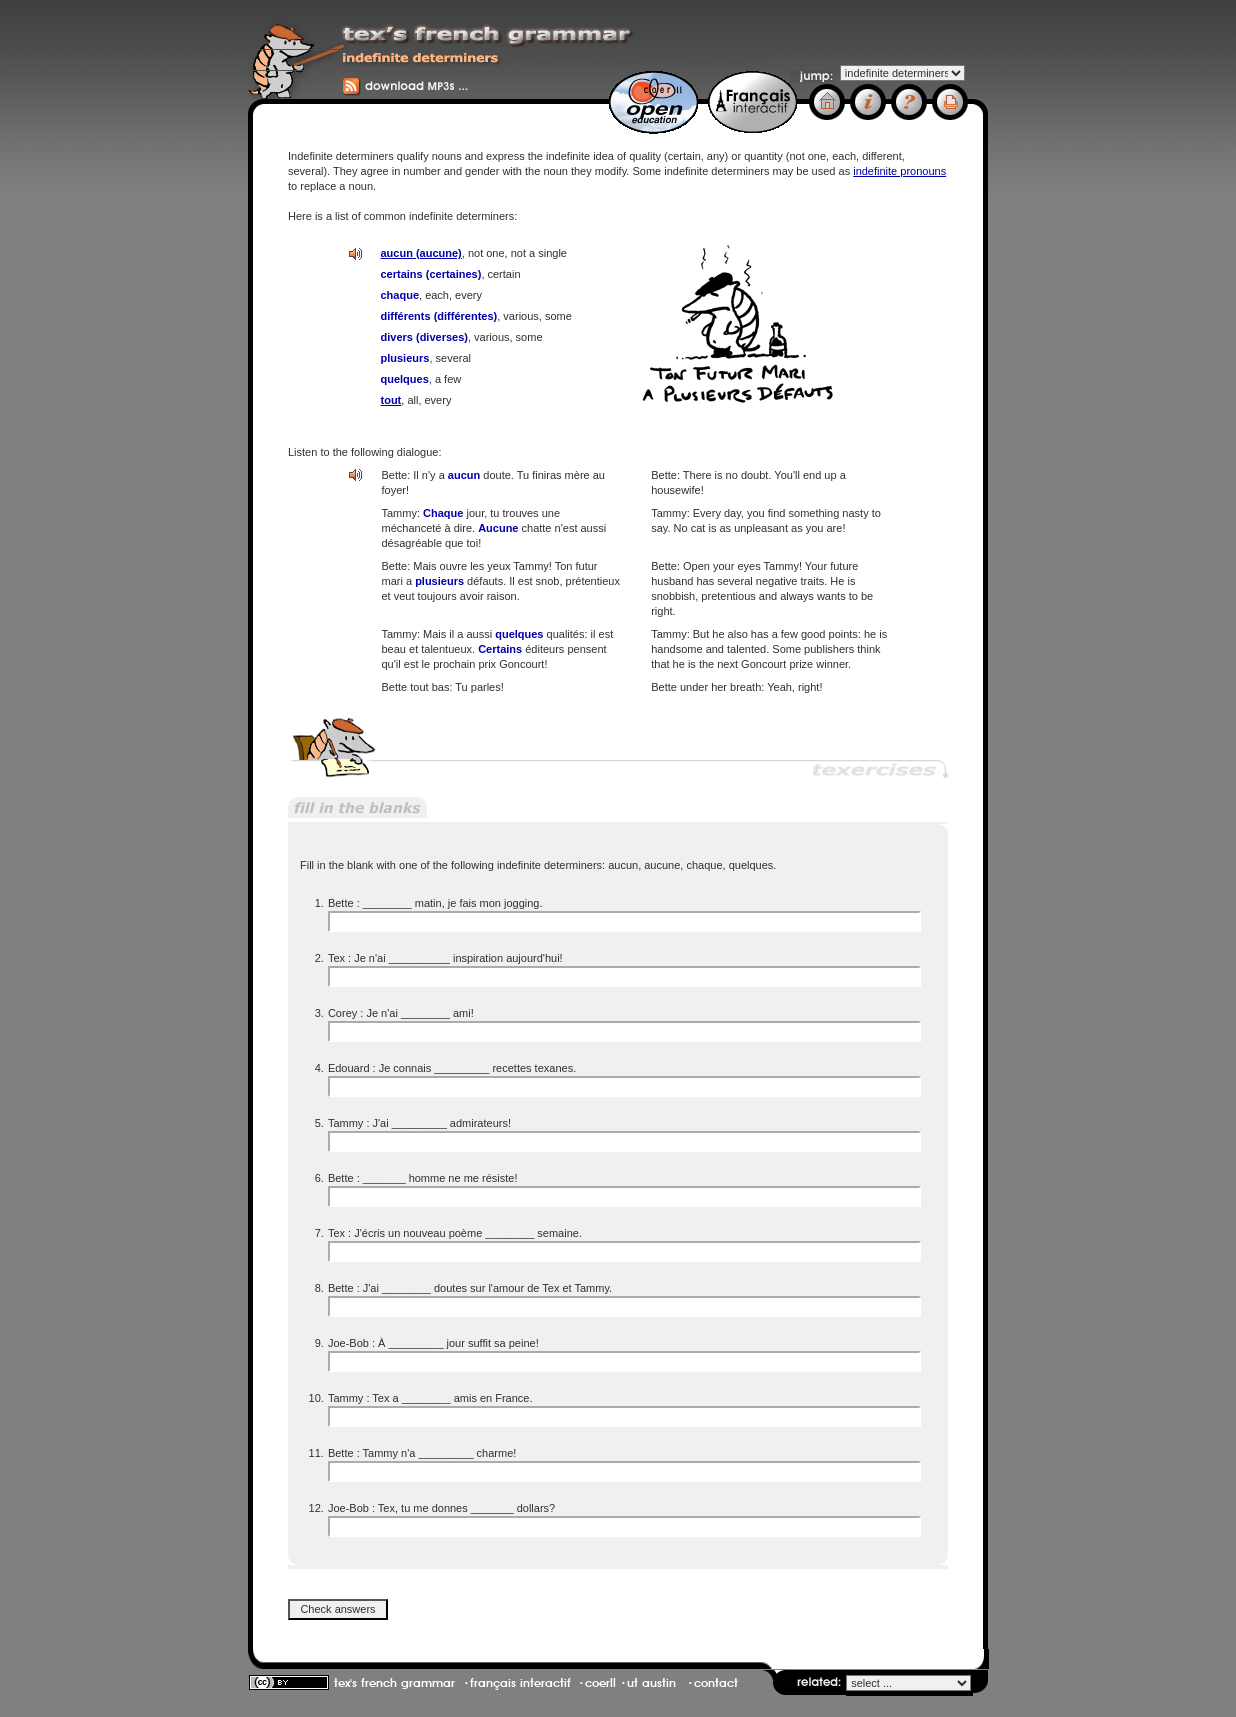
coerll (600, 1683)
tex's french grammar (394, 1683)
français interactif (520, 1683)
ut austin (651, 1683)
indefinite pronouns (899, 171)
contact (716, 1683)
